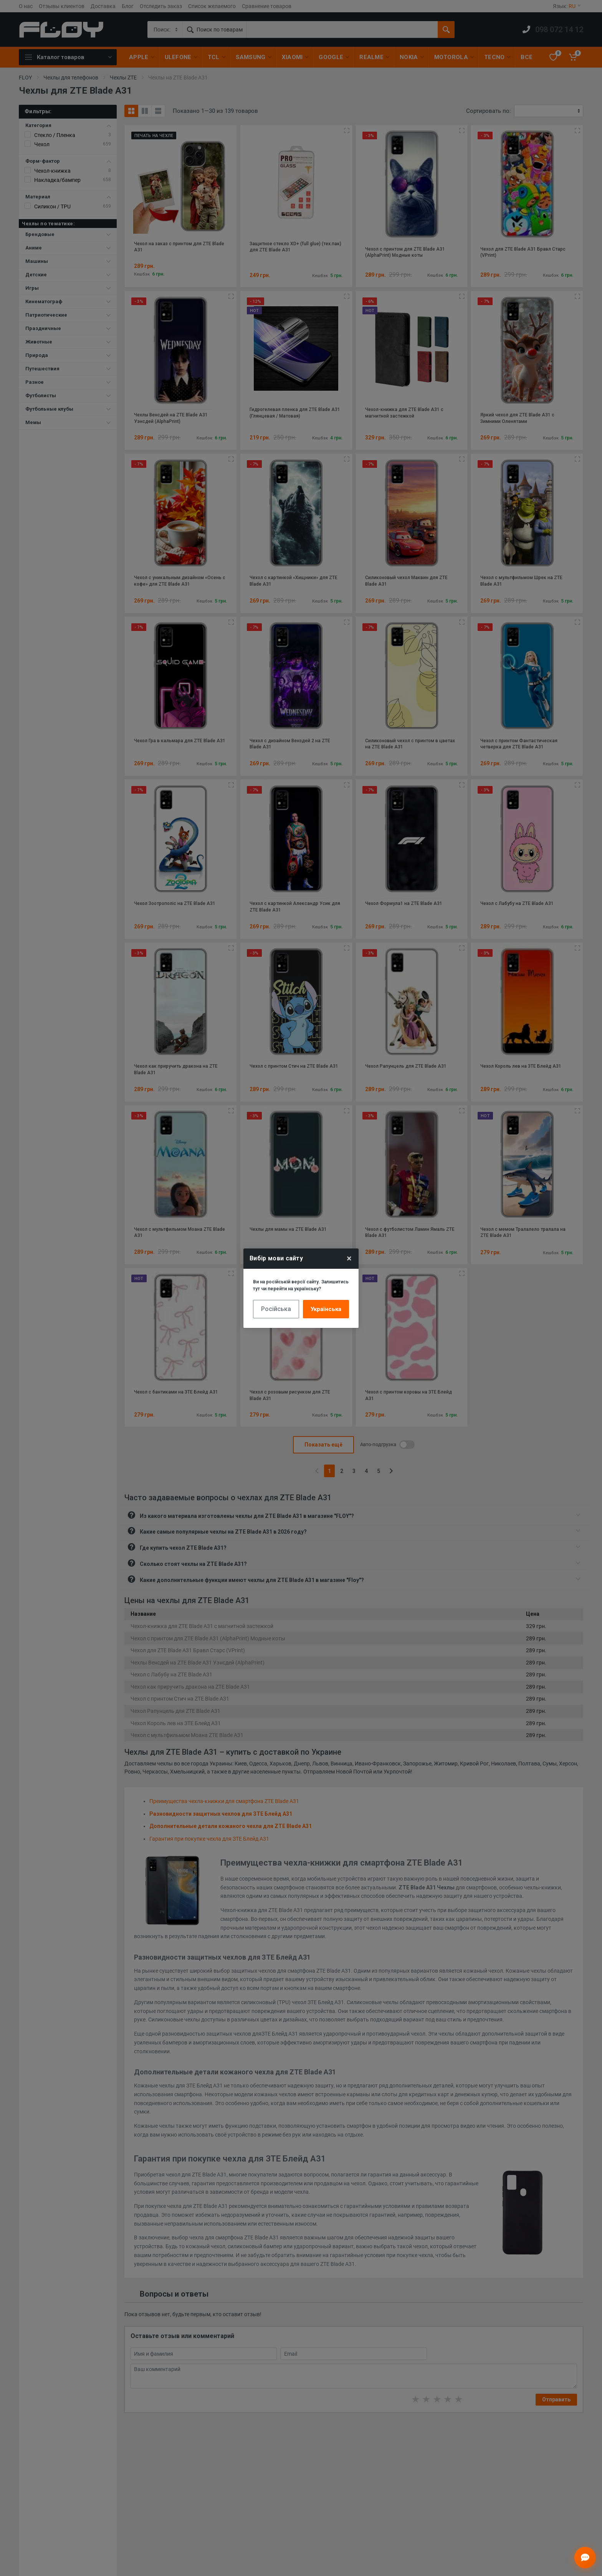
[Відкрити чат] (585, 2557)
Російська (276, 1309)
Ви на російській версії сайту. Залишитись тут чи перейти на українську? (301, 1285)
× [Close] (349, 1258)
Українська (326, 1309)
